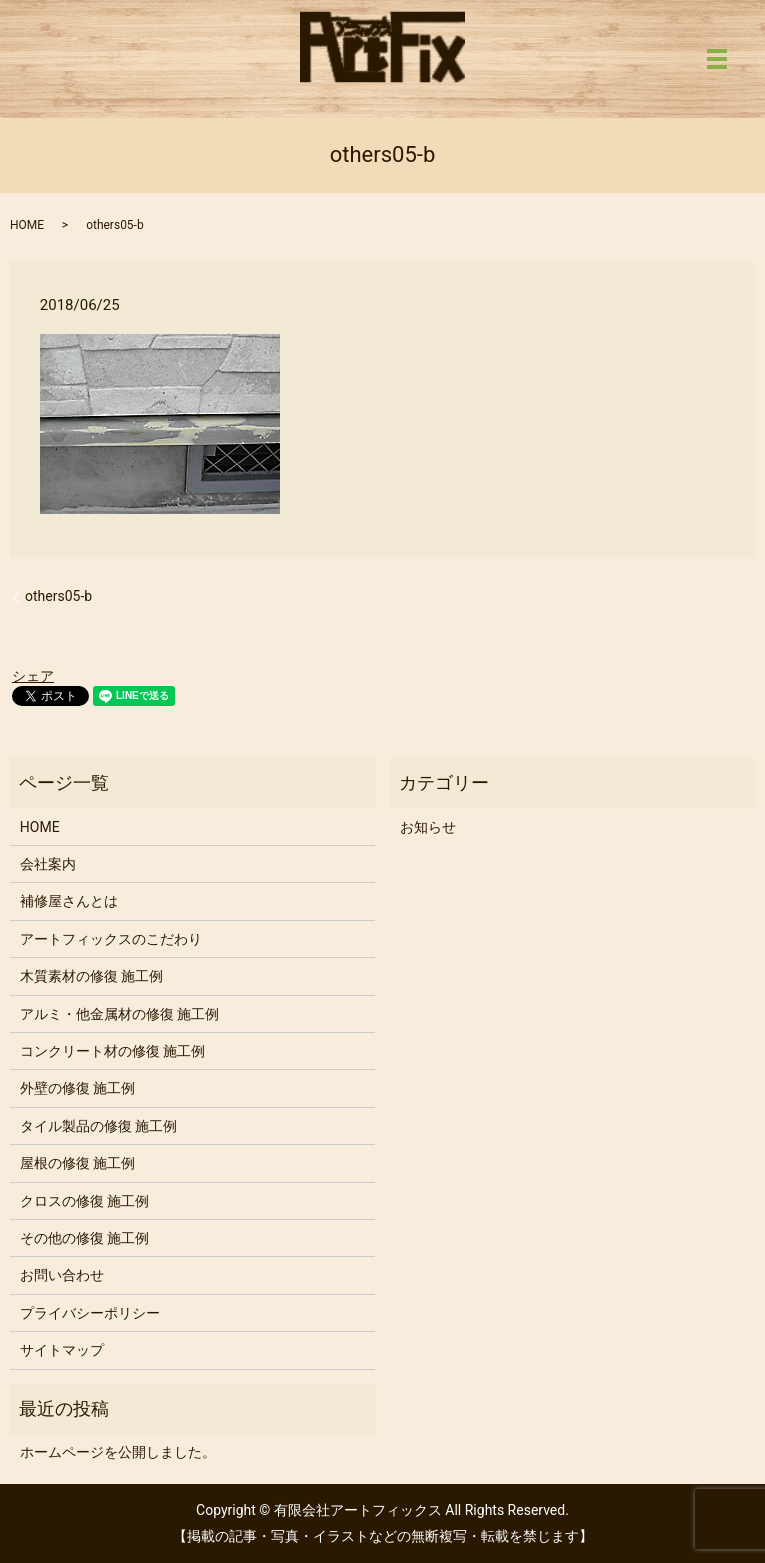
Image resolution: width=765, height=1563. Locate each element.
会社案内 (48, 864)
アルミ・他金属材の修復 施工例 (119, 1014)
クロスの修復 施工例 (84, 1201)
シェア (33, 676)
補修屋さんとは (69, 901)
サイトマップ (62, 1350)
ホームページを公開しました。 (118, 1452)
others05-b (58, 596)
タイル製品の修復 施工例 (98, 1126)
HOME (27, 225)
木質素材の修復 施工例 (91, 976)
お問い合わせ (62, 1275)
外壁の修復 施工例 (77, 1088)
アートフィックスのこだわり (111, 939)
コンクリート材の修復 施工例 (112, 1051)
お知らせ (428, 827)
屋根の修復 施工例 (77, 1163)
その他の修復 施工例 (84, 1238)
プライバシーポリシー (90, 1313)
